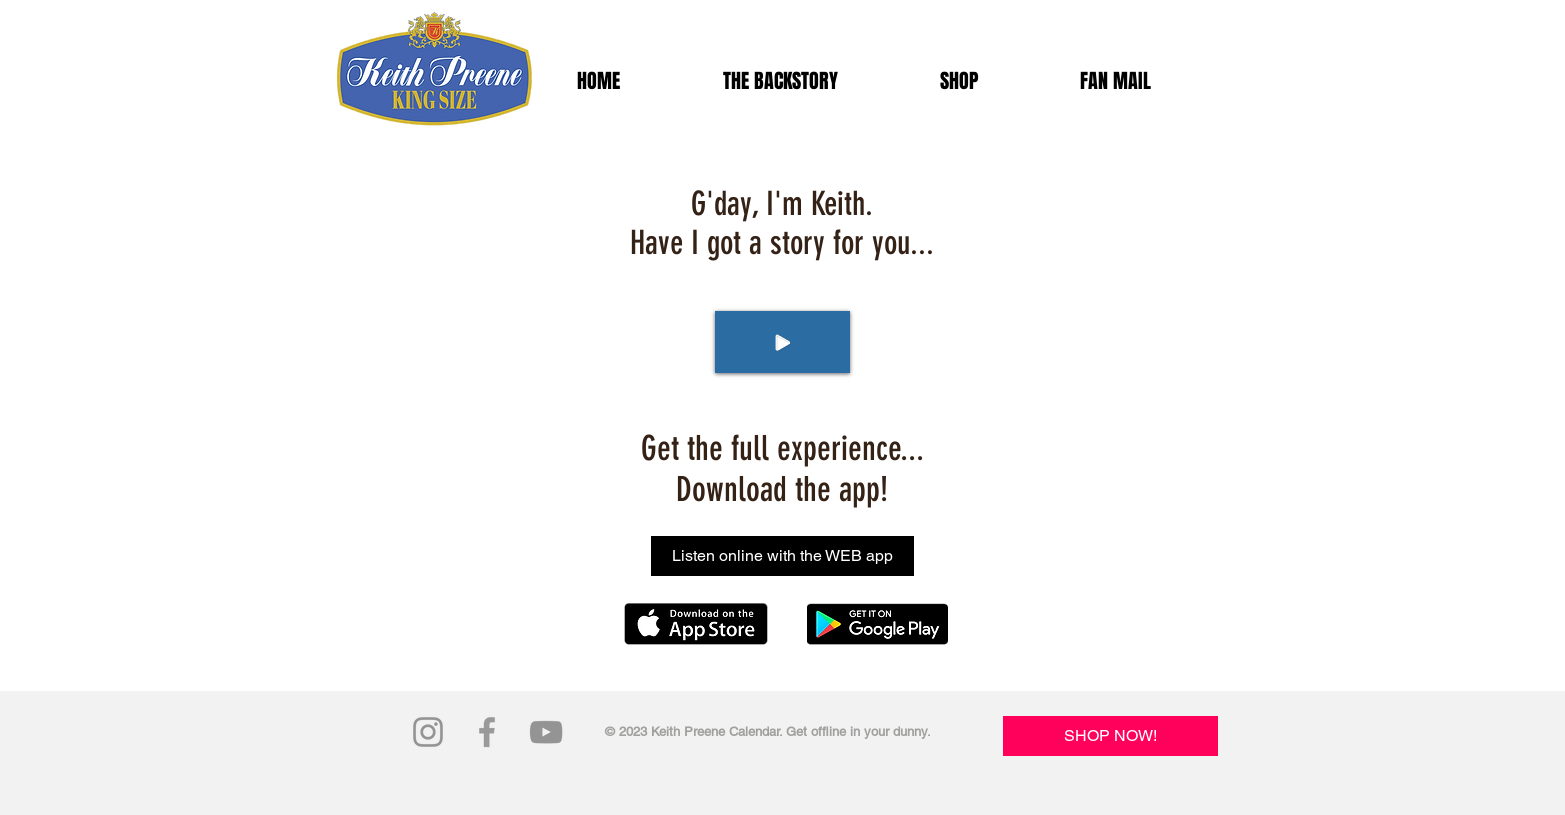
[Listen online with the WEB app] (782, 556)
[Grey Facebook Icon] (487, 732)
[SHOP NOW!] (1110, 736)
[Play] (782, 342)
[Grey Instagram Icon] (428, 732)
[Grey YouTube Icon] (546, 732)
